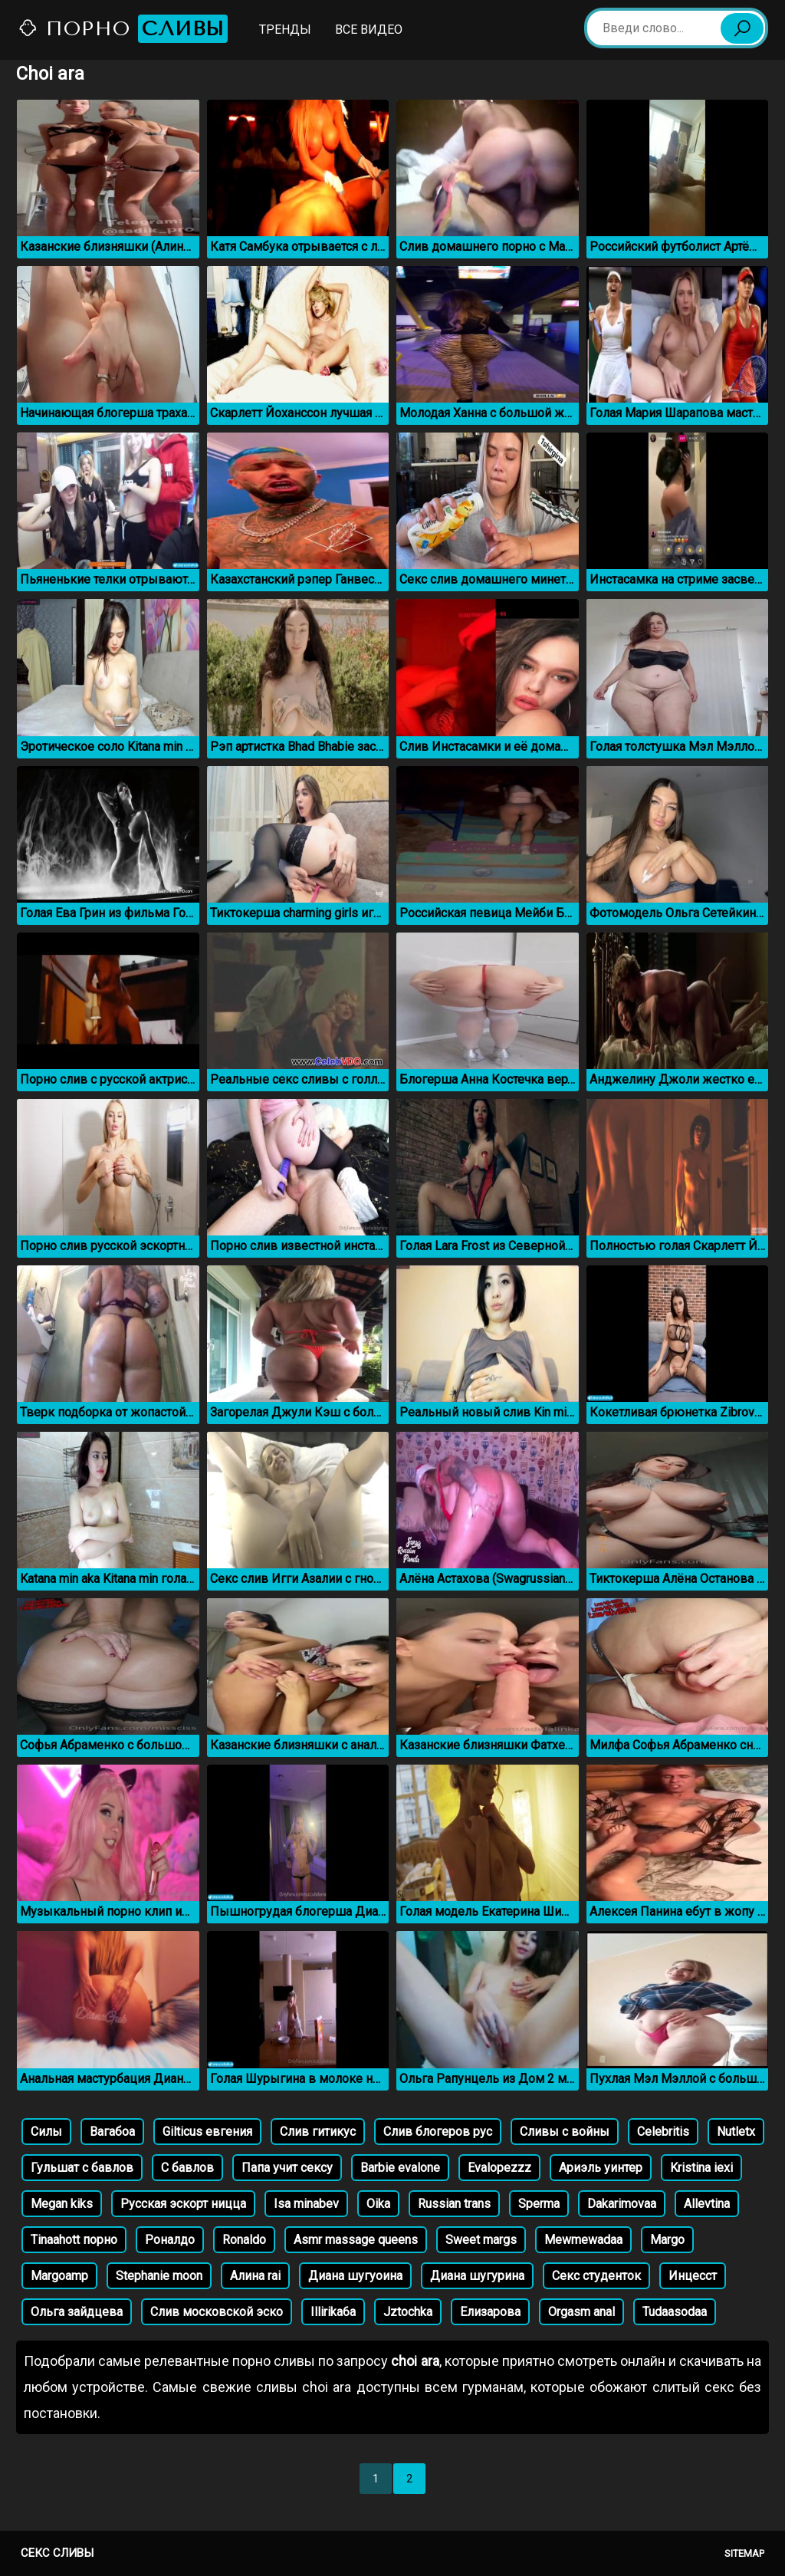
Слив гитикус (318, 2131)
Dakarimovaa (621, 2203)
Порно (123, 29)
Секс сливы (57, 2553)
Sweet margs (481, 2239)
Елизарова (490, 2312)
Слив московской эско (216, 2312)
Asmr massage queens (356, 2239)
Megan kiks (62, 2203)
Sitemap (744, 2553)
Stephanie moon (159, 2275)
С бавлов (187, 2167)
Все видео (368, 29)
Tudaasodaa (674, 2312)
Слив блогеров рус (437, 2131)
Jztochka (407, 2312)
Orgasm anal (581, 2312)
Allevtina (707, 2203)
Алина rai (255, 2275)
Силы (46, 2131)
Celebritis (663, 2131)
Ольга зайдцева (77, 2312)
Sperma (539, 2203)
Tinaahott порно (74, 2239)
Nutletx (736, 2131)
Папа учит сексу (287, 2167)
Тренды (285, 29)
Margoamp (59, 2275)
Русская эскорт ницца (183, 2203)
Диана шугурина (477, 2275)
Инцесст (692, 2275)
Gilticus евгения (207, 2131)
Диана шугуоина (355, 2275)
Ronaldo (244, 2239)
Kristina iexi (701, 2167)
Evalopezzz (499, 2167)
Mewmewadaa (583, 2239)
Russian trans (454, 2203)
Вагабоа (112, 2131)
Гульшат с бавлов (82, 2167)
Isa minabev (306, 2203)
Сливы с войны (564, 2131)
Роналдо (170, 2239)
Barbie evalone (400, 2167)
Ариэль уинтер (600, 2167)
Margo (667, 2239)
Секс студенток (596, 2275)
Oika (378, 2203)
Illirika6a (333, 2312)
